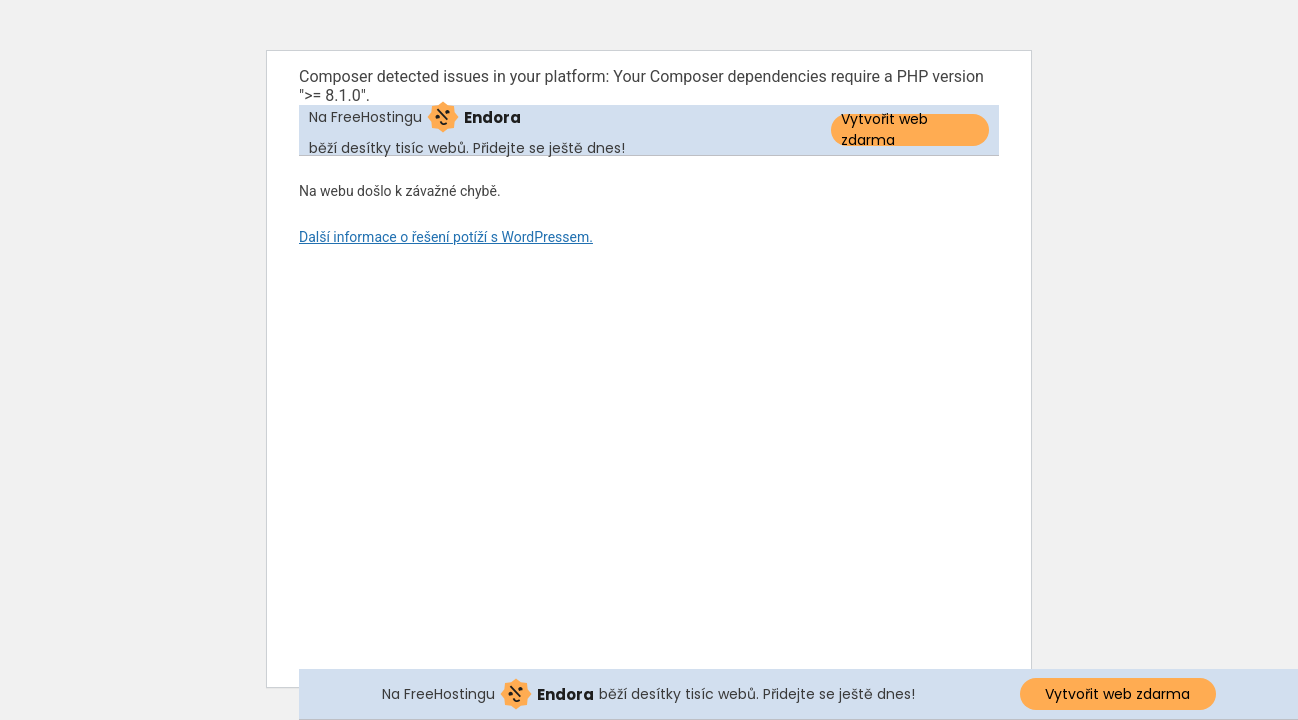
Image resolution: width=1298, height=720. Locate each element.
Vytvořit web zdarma (884, 130)
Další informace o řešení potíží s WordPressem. (446, 237)
